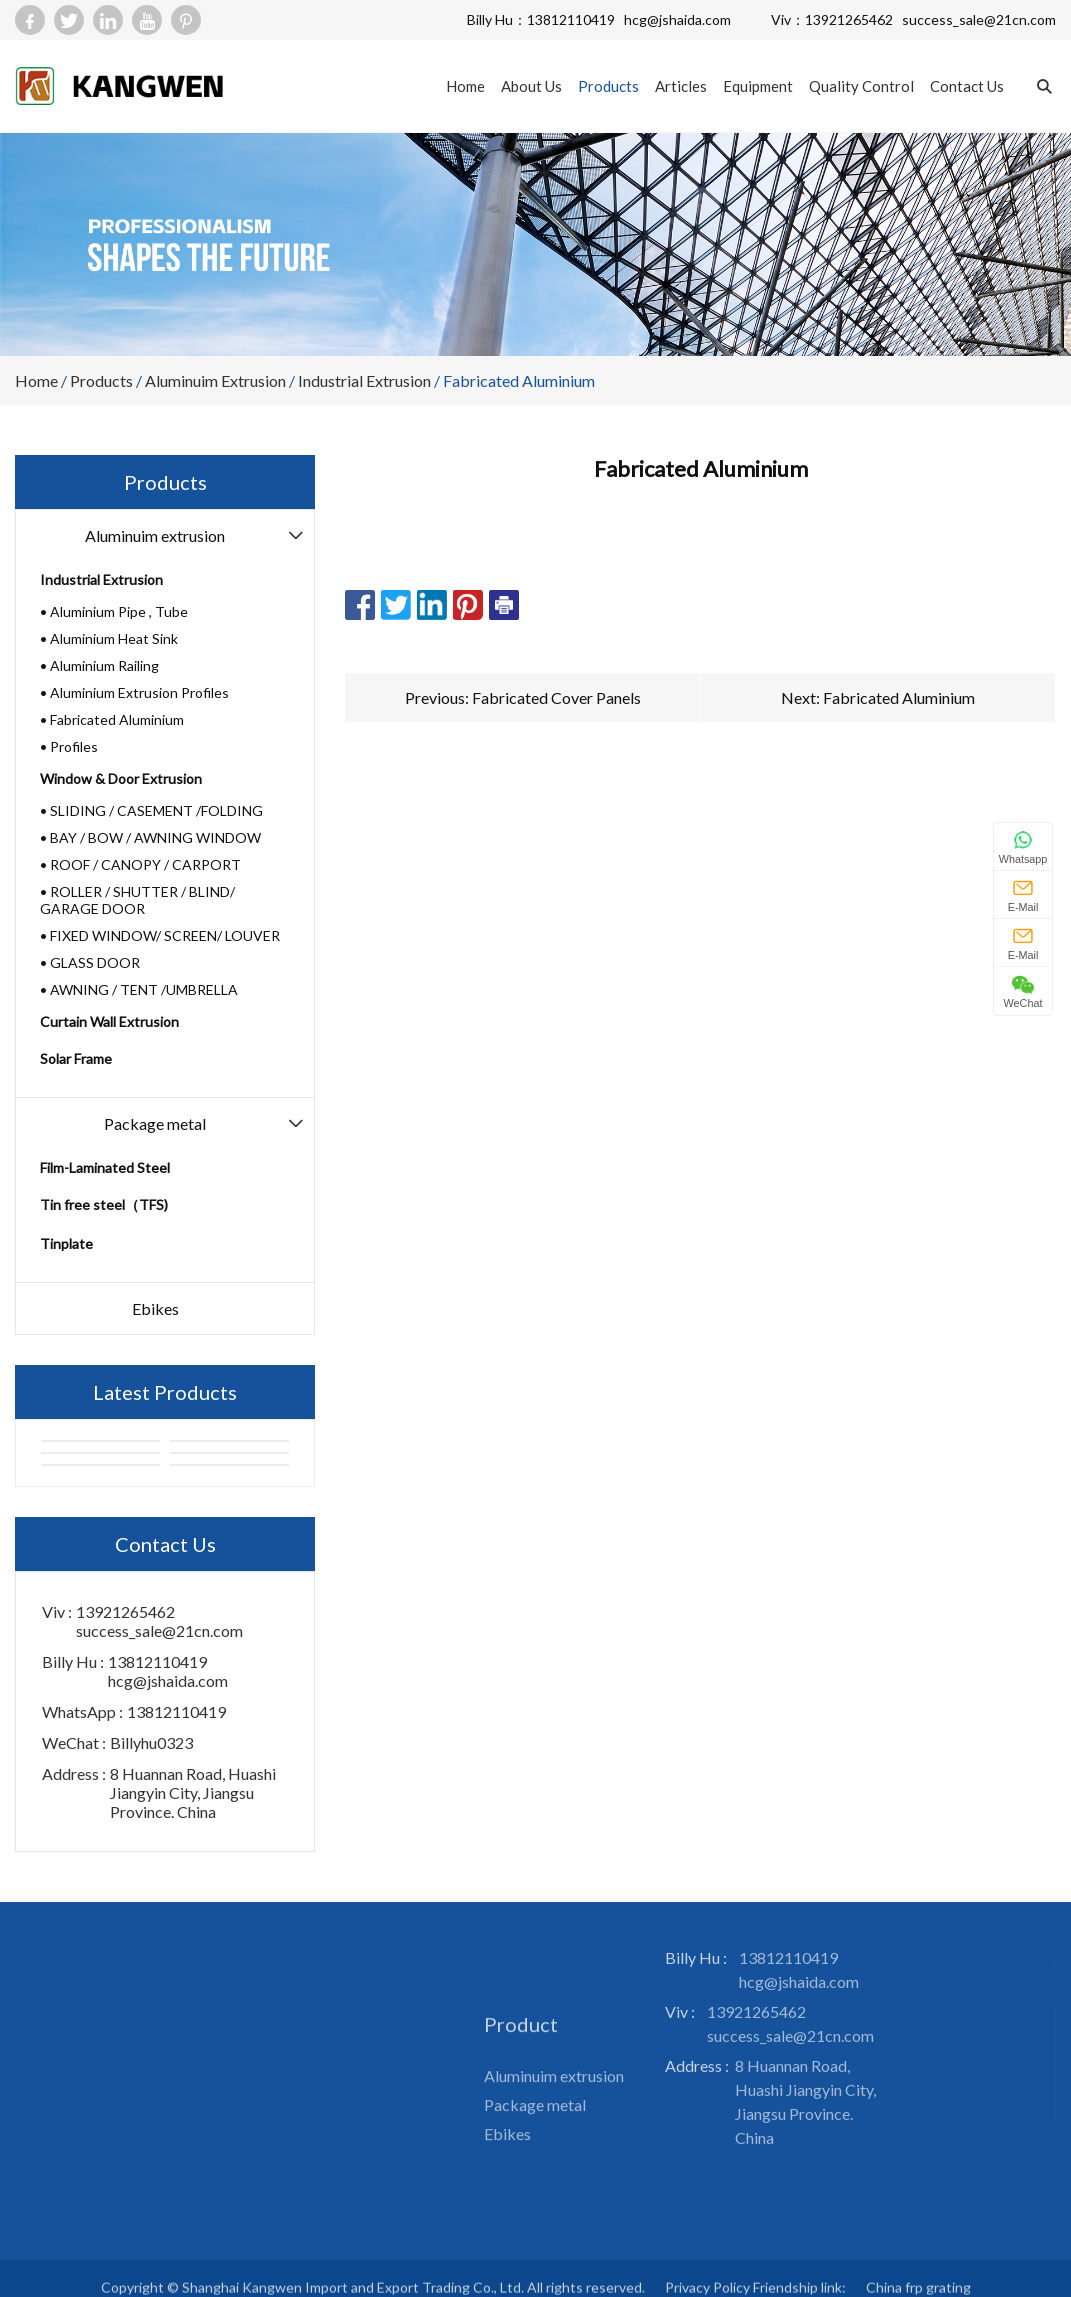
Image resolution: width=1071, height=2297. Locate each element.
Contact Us (967, 86)
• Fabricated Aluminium (112, 719)
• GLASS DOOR (90, 962)
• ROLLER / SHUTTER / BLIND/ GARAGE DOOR (137, 900)
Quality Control (861, 86)
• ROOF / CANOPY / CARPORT (140, 864)
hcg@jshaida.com (677, 19)
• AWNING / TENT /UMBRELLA (139, 989)
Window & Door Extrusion (121, 778)
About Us (531, 86)
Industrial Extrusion (364, 380)
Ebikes (155, 1308)
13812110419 (571, 19)
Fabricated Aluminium (519, 380)
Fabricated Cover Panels (556, 697)
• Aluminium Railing (99, 665)
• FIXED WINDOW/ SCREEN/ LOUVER (160, 935)
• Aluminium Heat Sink (109, 638)
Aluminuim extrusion (215, 380)
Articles (681, 86)
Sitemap (420, 1974)
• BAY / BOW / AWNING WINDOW (150, 837)
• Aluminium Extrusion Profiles (134, 692)
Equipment (758, 86)
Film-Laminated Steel (105, 1167)
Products (608, 86)
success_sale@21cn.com (979, 19)
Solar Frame (76, 1058)
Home (465, 86)
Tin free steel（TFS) (104, 1204)
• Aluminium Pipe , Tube (114, 611)
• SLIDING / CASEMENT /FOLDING (151, 810)
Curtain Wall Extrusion (109, 1021)
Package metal (155, 1123)
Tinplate (66, 1243)
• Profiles (69, 746)
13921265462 (849, 19)
